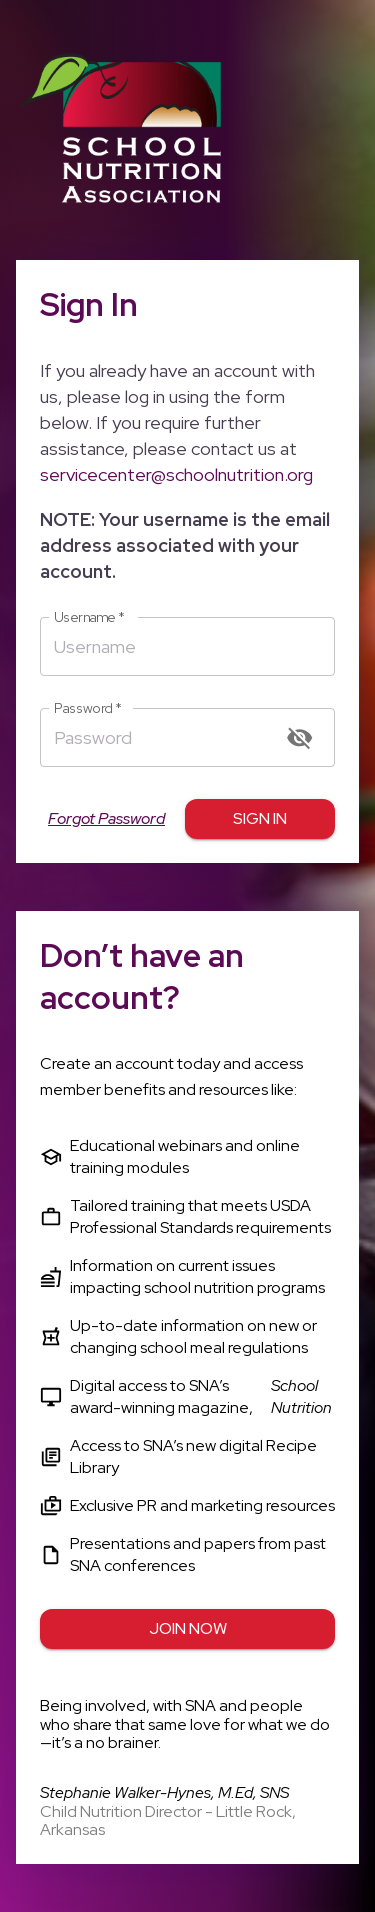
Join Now (187, 1629)
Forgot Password (106, 819)
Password (88, 708)
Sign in (260, 819)
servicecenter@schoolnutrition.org (176, 474)
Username (89, 617)
